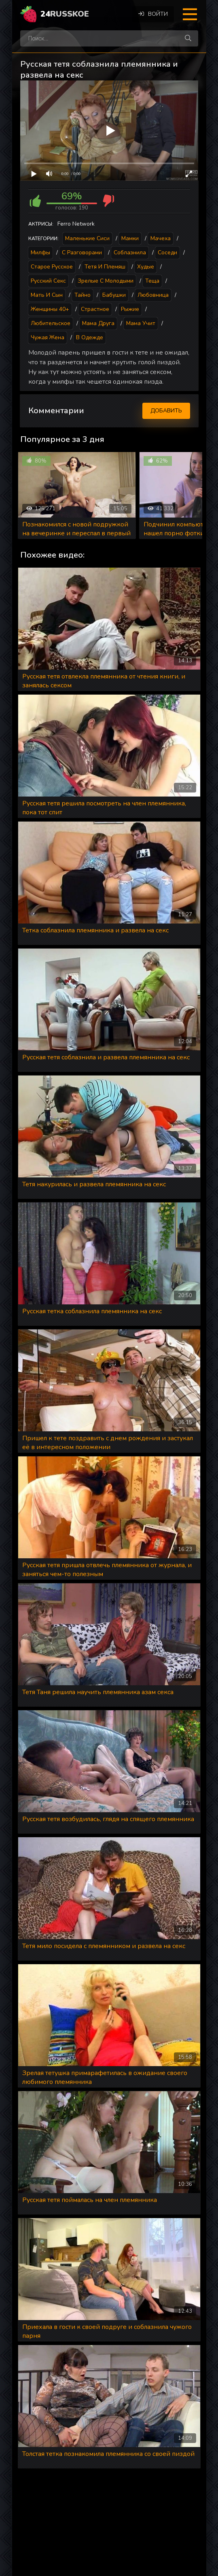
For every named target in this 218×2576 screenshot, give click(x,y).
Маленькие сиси (87, 238)
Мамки (130, 238)
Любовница (153, 295)
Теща (152, 281)
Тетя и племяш (105, 266)
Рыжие (130, 309)
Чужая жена (47, 337)
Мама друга (98, 323)
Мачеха (160, 238)
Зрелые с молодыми (105, 281)
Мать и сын (47, 295)
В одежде (89, 337)
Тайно (82, 295)
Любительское (50, 323)
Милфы (40, 252)
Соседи (167, 252)
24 (64, 13)
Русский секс (48, 281)
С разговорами (82, 252)
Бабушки (114, 295)
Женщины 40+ (50, 309)
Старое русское (52, 266)
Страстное (95, 309)
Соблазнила (130, 252)
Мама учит (140, 323)
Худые (145, 266)
